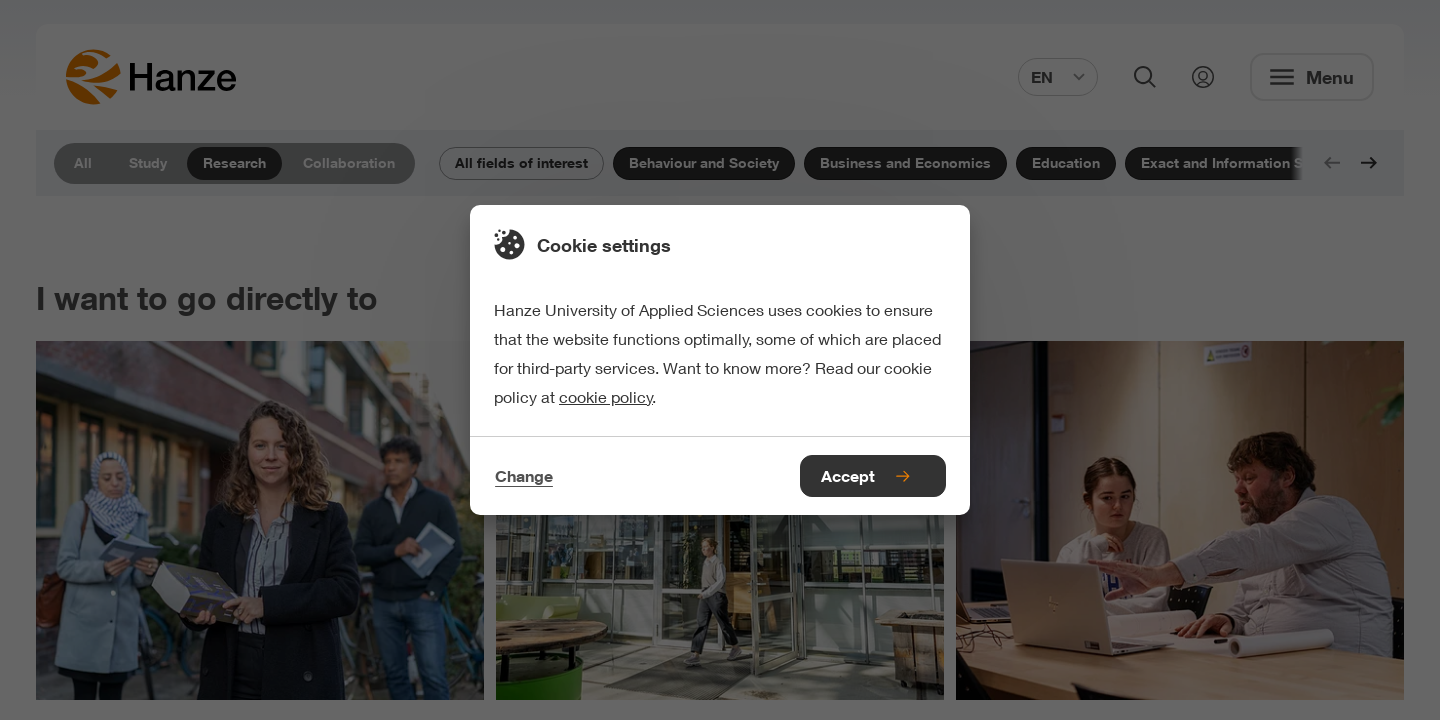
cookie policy (606, 396)
